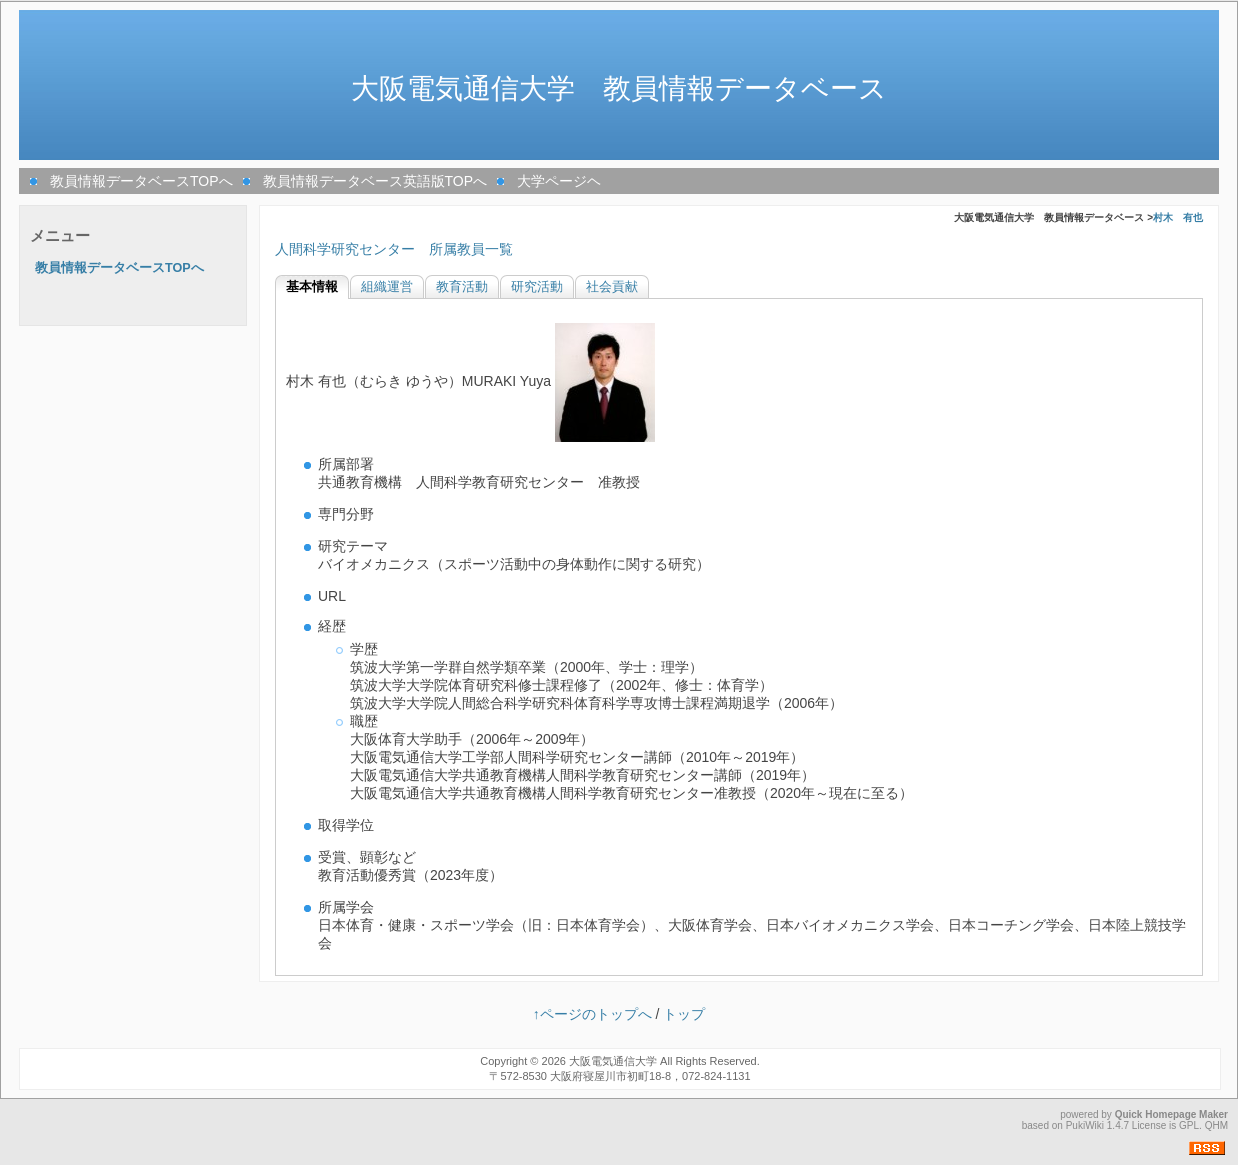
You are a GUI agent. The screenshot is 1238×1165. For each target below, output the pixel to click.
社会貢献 (612, 287)
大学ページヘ (559, 181)
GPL (1189, 1125)
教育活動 (462, 287)
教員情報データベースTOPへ (141, 181)
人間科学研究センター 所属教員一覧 (394, 249)
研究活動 (537, 287)
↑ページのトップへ (592, 1014)
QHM (1216, 1125)
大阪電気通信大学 (613, 1061)
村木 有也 (1178, 217)
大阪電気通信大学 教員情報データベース (619, 88)
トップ (684, 1014)
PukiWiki (1085, 1125)
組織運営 (387, 287)
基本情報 (312, 287)
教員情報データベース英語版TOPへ (375, 181)
